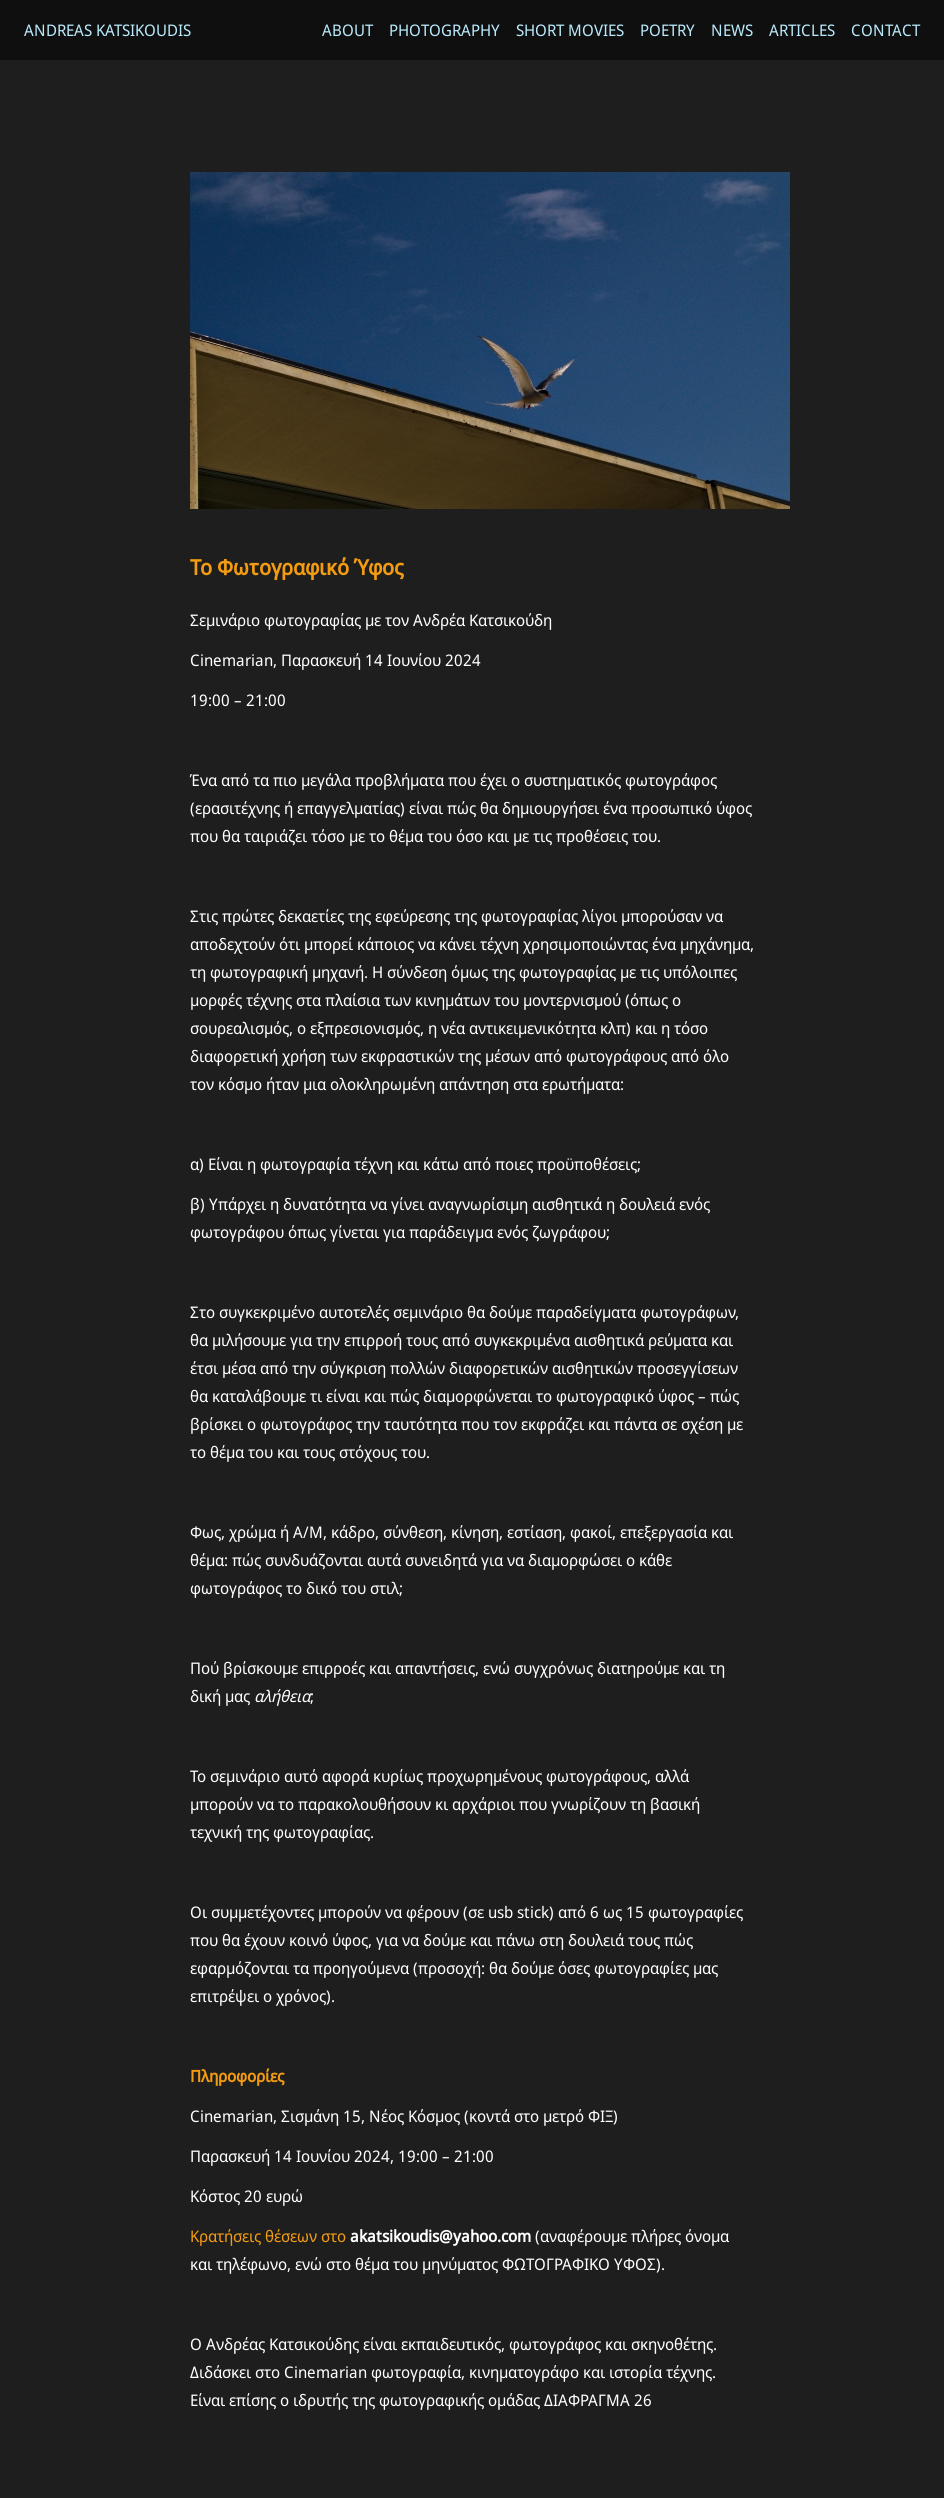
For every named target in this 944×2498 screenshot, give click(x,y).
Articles (802, 30)
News (732, 30)
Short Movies (570, 30)
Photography (444, 30)
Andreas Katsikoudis (107, 30)
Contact (885, 30)
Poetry (667, 30)
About (347, 30)
